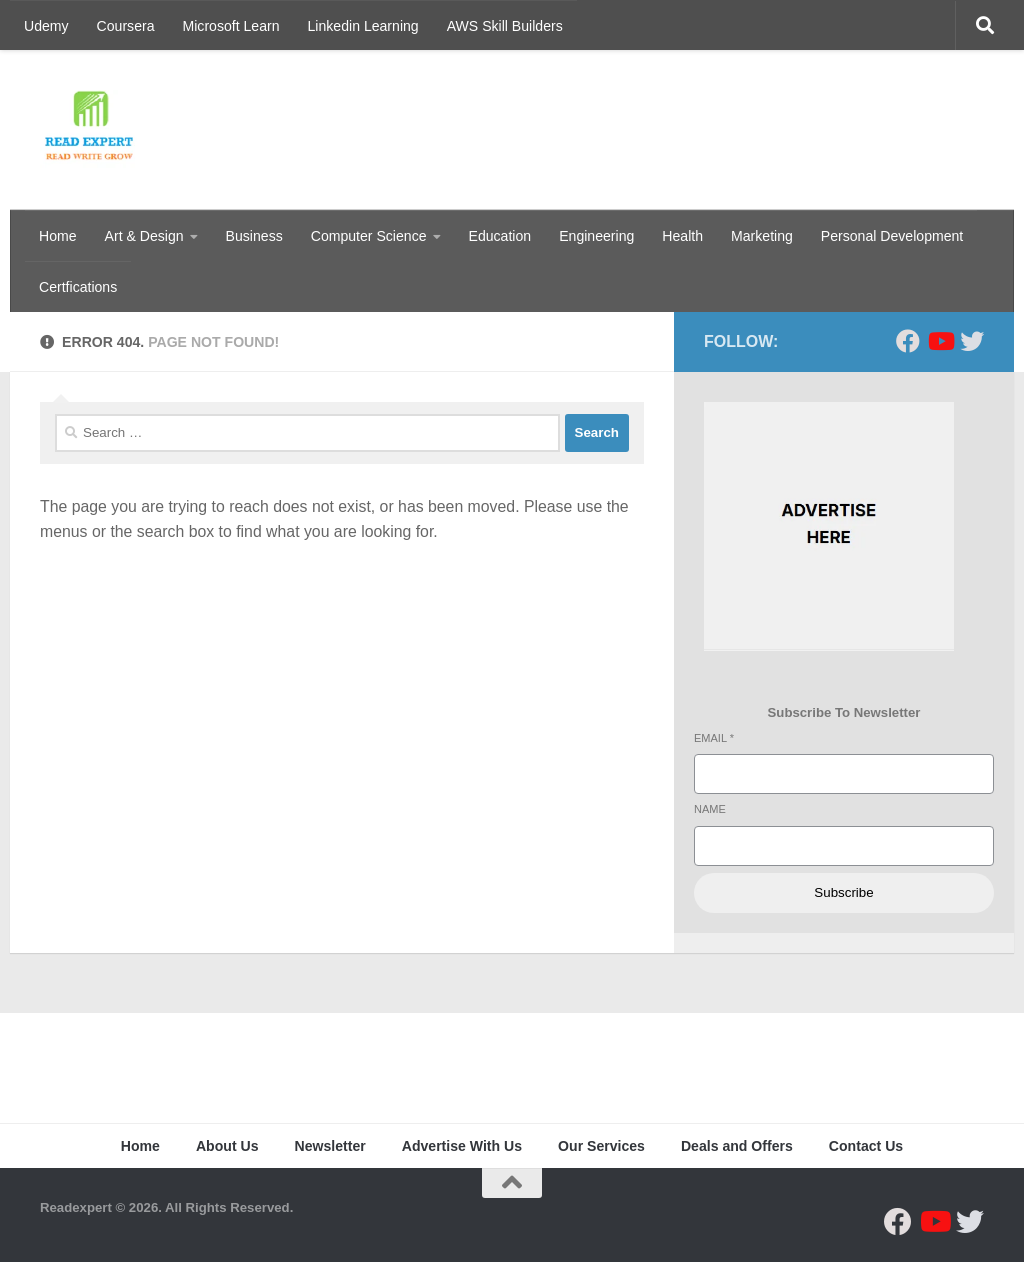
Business (254, 236)
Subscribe (843, 892)
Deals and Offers (737, 1146)
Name (710, 809)
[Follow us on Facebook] (908, 341)
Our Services (601, 1146)
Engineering (596, 236)
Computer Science (369, 236)
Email (714, 738)
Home (58, 236)
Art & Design (144, 236)
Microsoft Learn (231, 26)
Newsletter (330, 1146)
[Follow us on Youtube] (940, 341)
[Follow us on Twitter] (972, 341)
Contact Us (866, 1146)
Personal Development (892, 236)
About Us (227, 1146)
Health (682, 236)
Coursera (126, 26)
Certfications (78, 287)
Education (500, 236)
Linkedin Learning (363, 26)
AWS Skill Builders (505, 26)
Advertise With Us (462, 1146)
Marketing (762, 236)
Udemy (46, 26)
